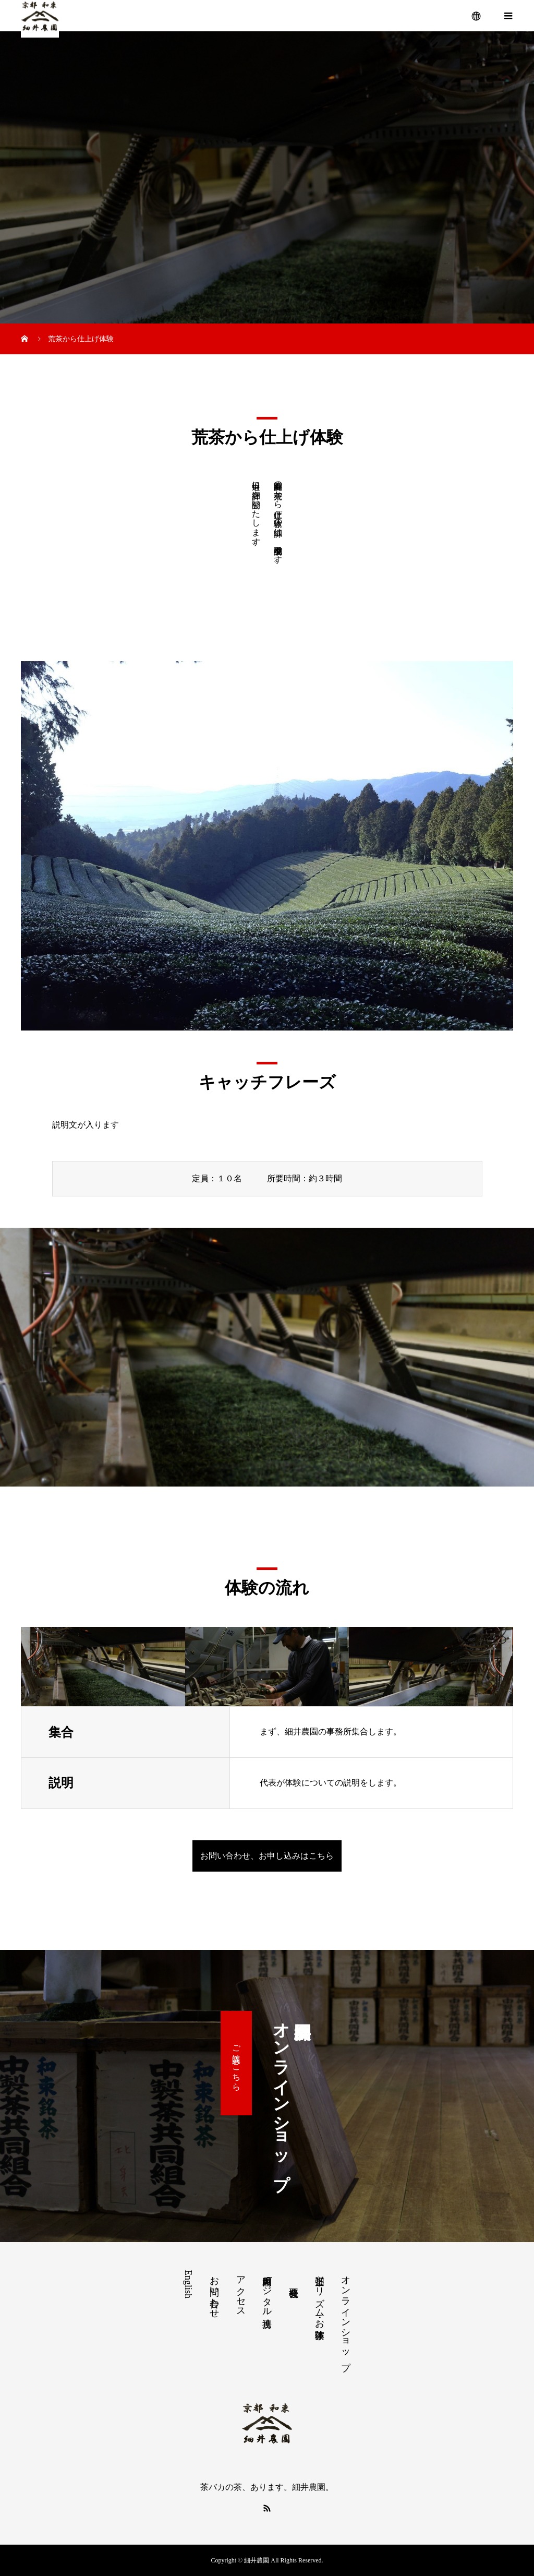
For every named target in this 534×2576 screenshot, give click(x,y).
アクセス (241, 2291)
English (188, 2284)
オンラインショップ (346, 2318)
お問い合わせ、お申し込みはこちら (267, 1855)
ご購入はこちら (236, 2063)
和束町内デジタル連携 (267, 2290)
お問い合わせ (214, 2292)
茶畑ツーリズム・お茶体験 (319, 2296)
